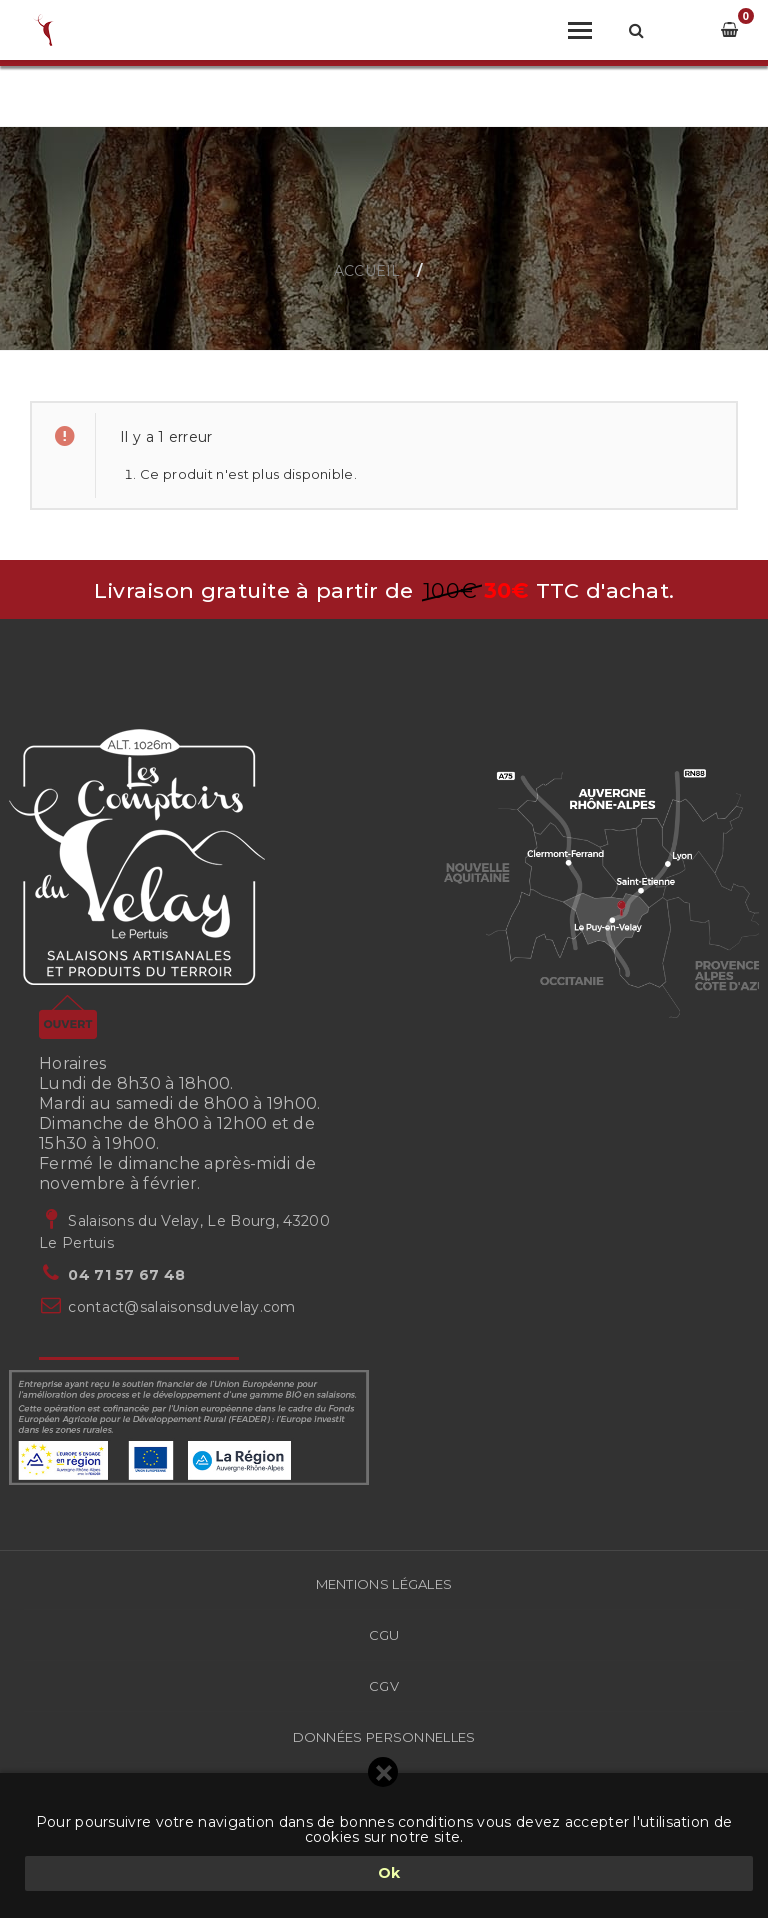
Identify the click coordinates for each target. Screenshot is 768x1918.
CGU (384, 1635)
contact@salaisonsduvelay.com (181, 1307)
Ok (389, 1873)
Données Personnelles (384, 1737)
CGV (384, 1686)
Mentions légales (384, 1584)
